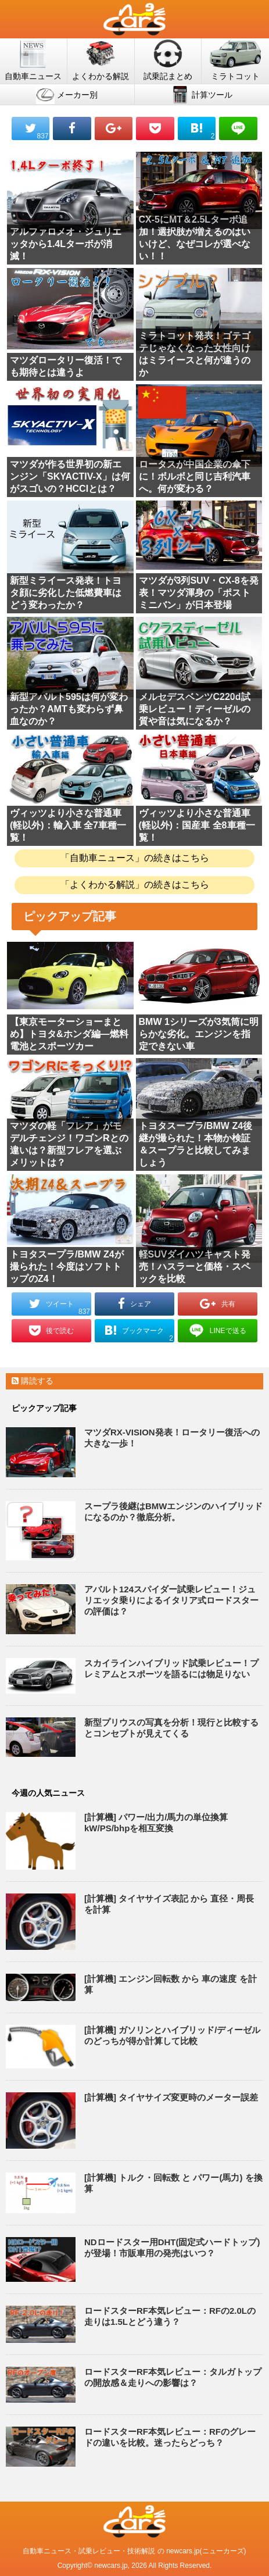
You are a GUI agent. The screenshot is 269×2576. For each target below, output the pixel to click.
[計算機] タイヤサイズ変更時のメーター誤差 (171, 2097)
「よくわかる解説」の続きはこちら (134, 884)
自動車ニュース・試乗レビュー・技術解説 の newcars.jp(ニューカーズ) (134, 2551)
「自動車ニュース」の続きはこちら (134, 858)
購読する (32, 1380)
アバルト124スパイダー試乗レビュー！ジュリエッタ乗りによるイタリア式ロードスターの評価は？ (171, 1600)
